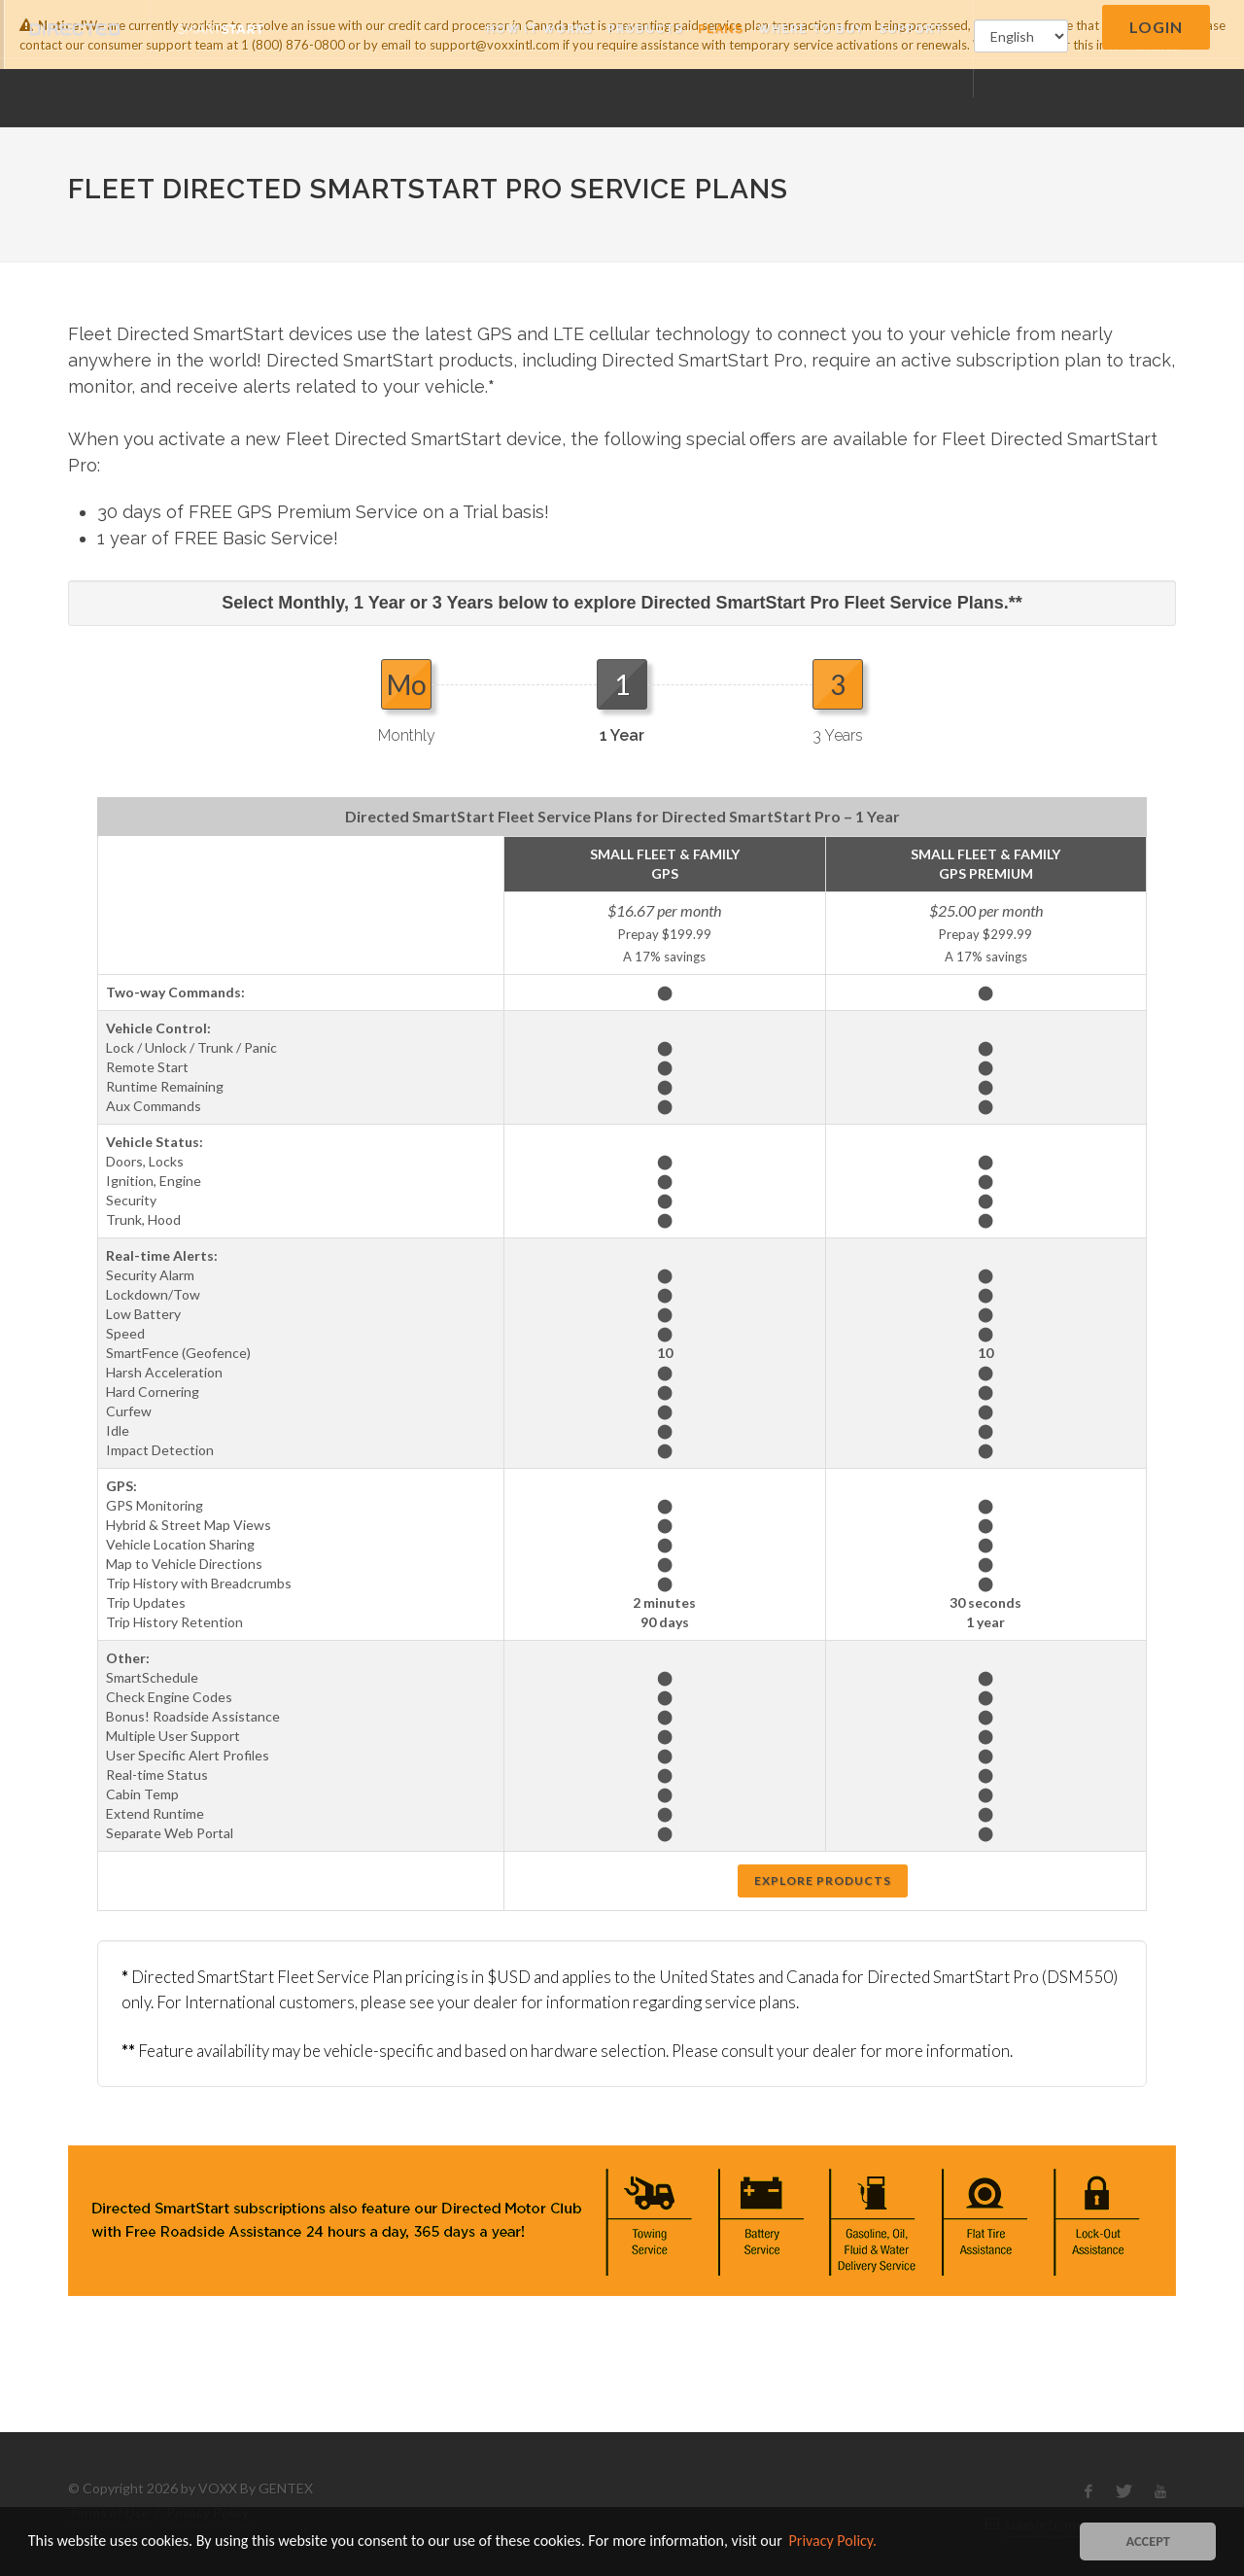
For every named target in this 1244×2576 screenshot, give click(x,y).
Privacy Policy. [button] (833, 2540)
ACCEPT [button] (1147, 2541)
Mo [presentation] (407, 684)
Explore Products (822, 1880)
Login (1156, 26)
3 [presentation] (838, 684)
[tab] (406, 701)
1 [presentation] (622, 684)
